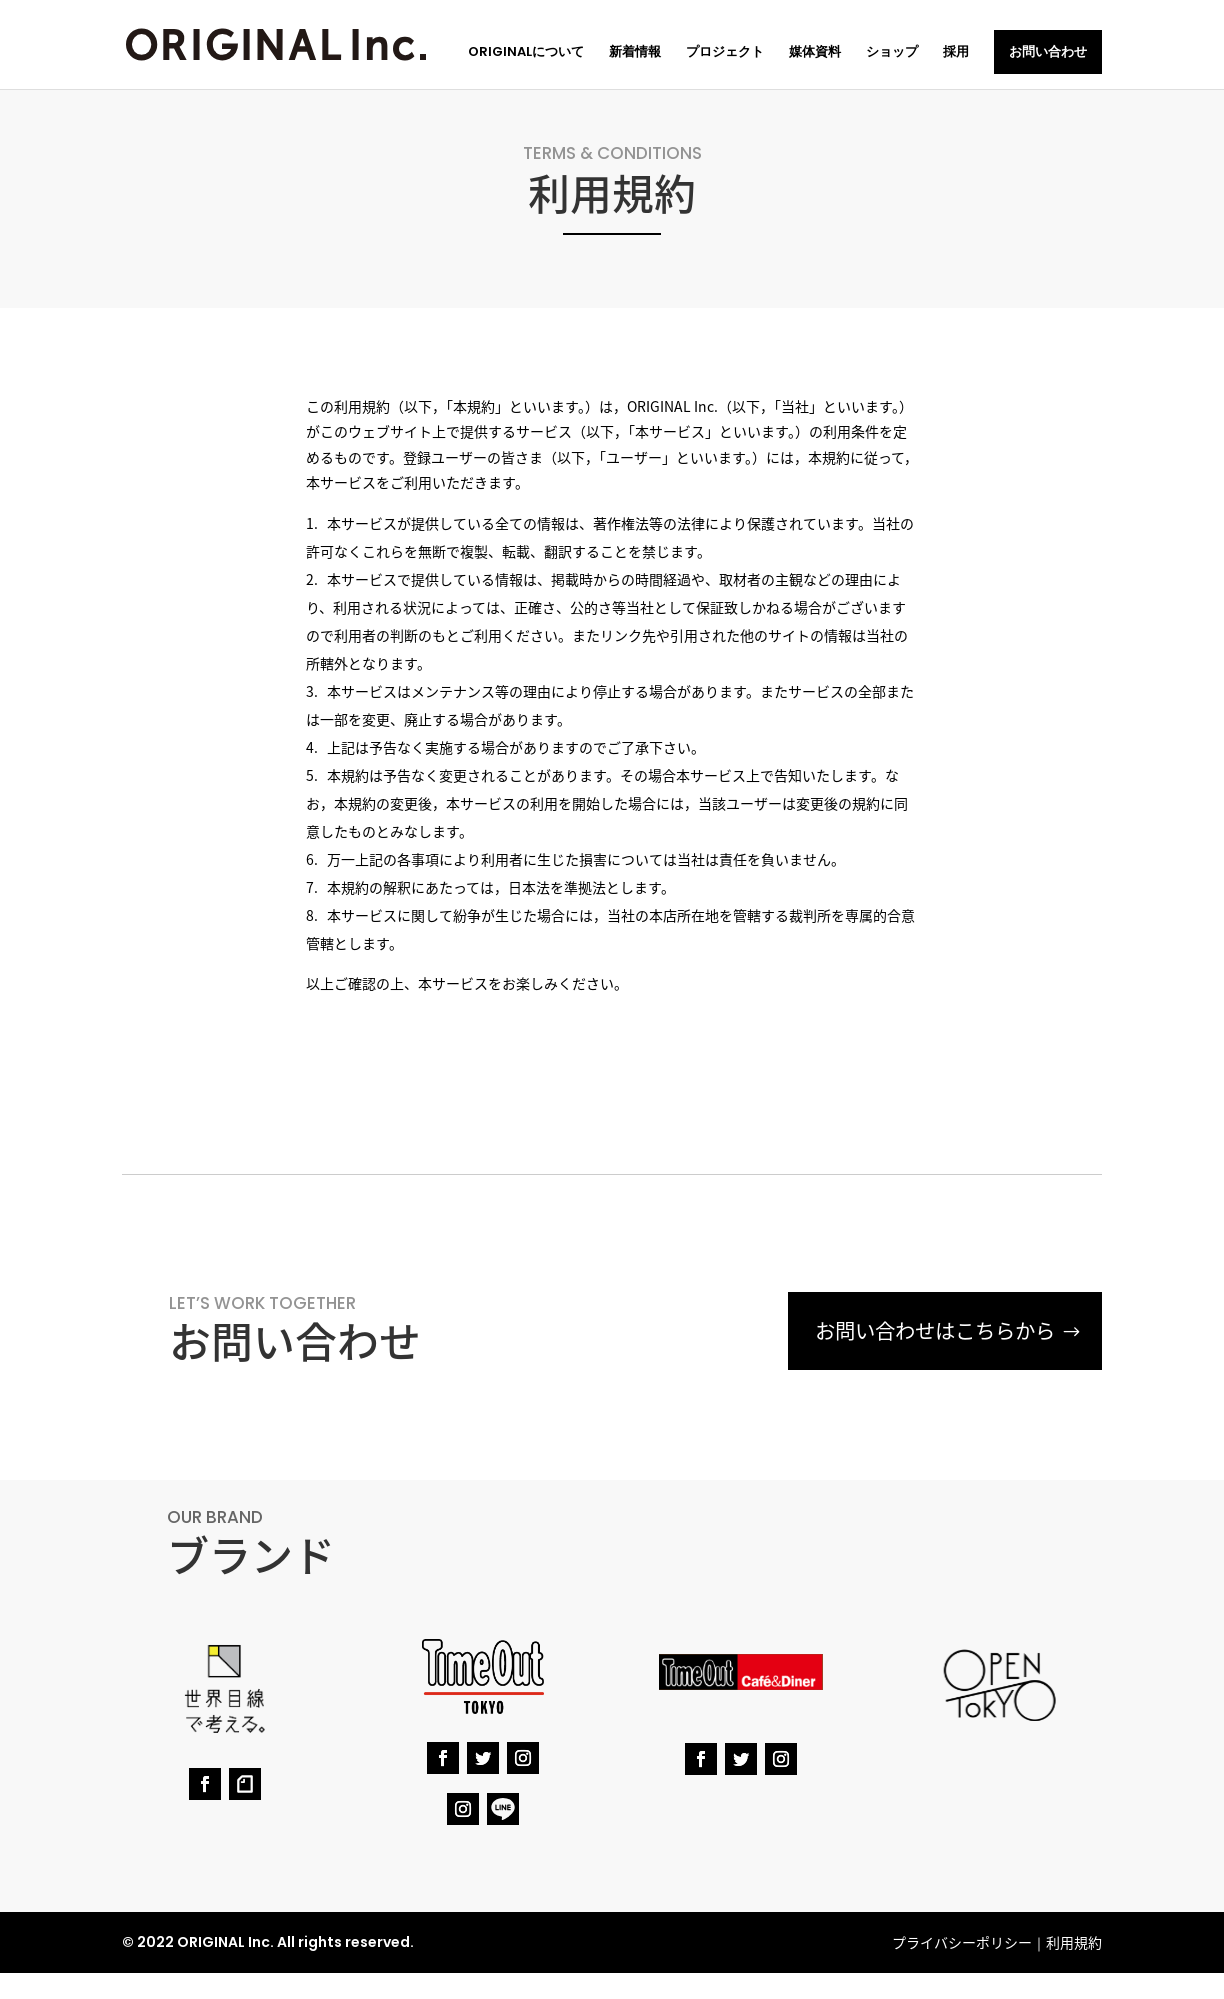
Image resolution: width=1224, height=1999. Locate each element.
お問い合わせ (1048, 51)
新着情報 (635, 53)
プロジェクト (725, 53)
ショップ (892, 53)
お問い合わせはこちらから (929, 1331)
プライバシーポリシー (962, 1942)
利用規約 (1074, 1942)
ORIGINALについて (526, 53)
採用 (956, 53)
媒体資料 (815, 53)
